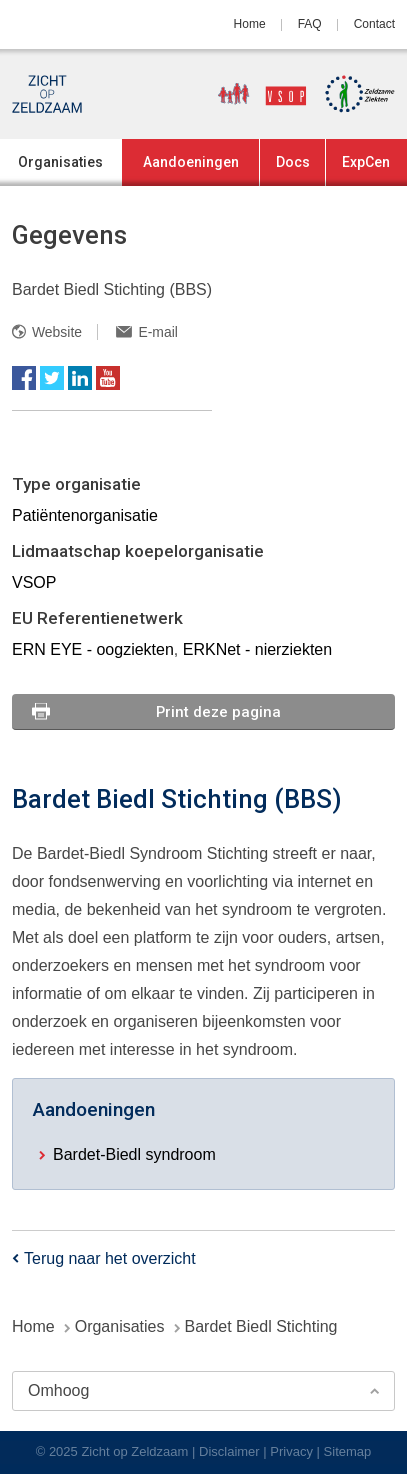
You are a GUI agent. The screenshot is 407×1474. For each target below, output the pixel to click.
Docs (293, 162)
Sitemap (348, 1451)
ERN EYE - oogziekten (93, 649)
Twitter (52, 378)
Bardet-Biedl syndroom (134, 1154)
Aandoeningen (191, 162)
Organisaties (60, 162)
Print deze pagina (218, 712)
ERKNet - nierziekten (257, 649)
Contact (374, 24)
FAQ (310, 24)
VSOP (34, 582)
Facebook (24, 378)
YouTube (108, 378)
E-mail (157, 332)
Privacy (291, 1451)
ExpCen (366, 162)
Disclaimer (229, 1451)
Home (250, 24)
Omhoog (58, 1390)
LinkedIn (80, 378)
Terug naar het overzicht (110, 1258)
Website (57, 332)
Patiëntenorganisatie (85, 515)
